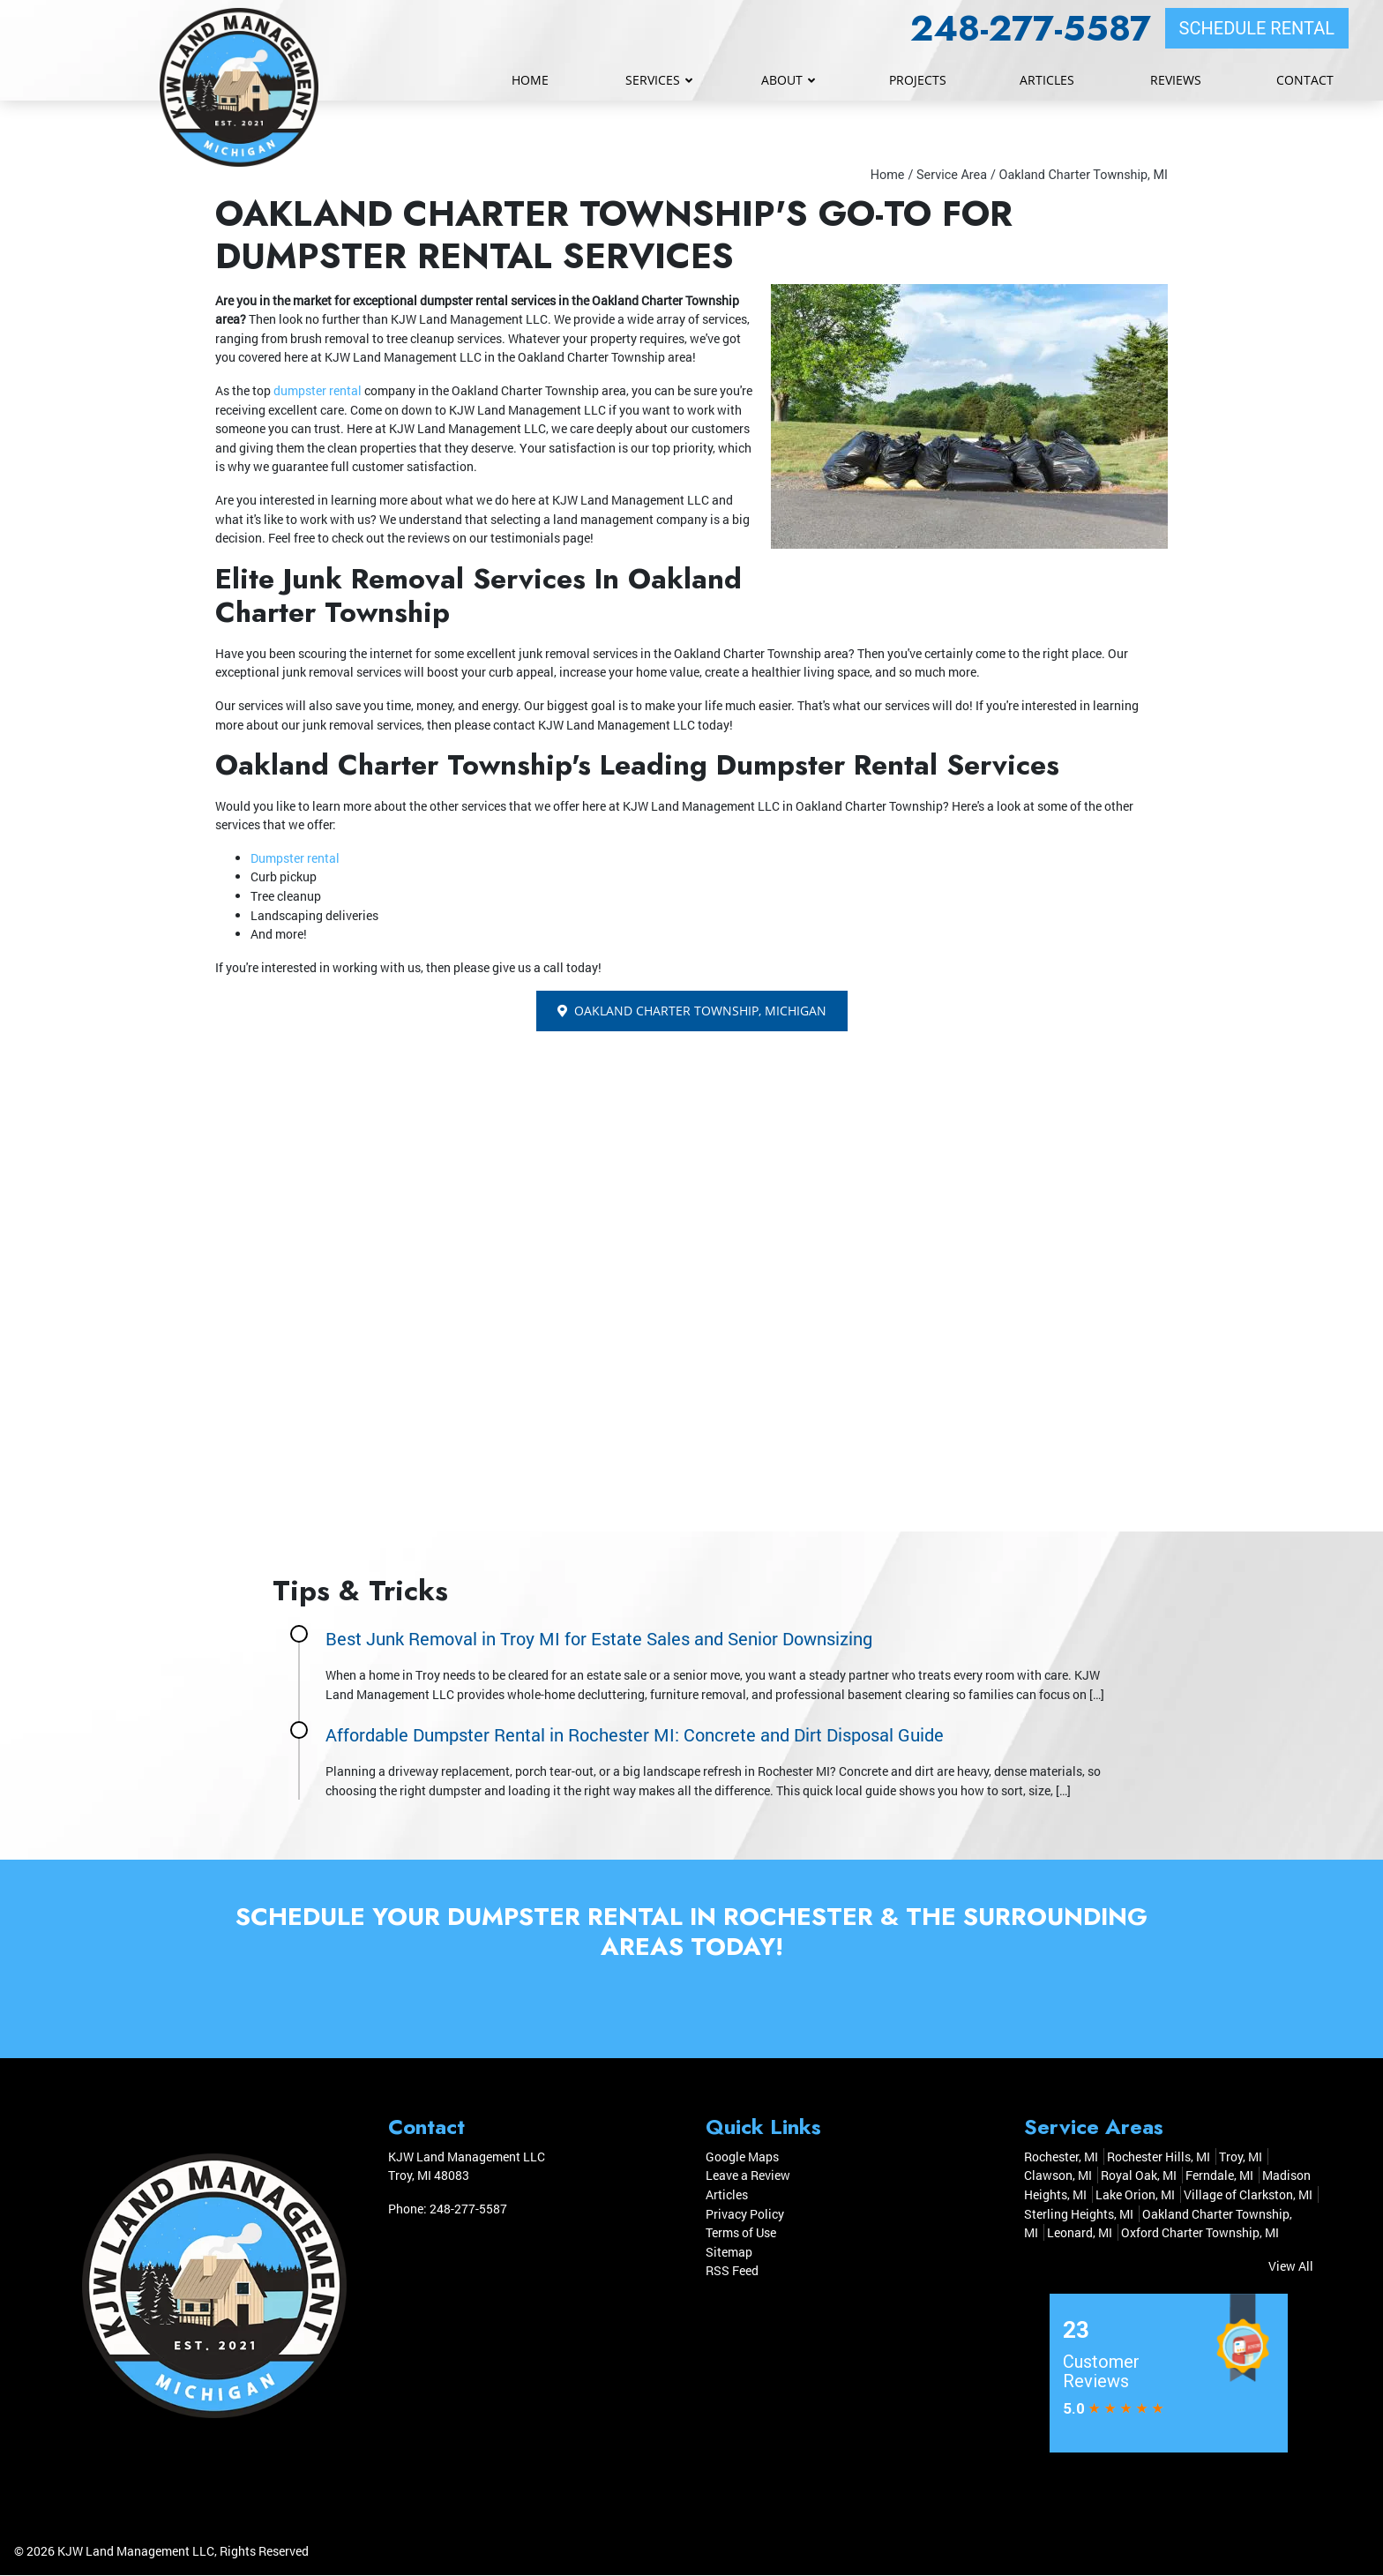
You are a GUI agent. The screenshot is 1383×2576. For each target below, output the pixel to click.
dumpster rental (317, 390)
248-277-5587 (1030, 28)
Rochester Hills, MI (1158, 2156)
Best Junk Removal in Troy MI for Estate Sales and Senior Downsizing (598, 1638)
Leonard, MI (1079, 2233)
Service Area (951, 175)
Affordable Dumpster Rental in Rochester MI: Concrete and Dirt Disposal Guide (634, 1734)
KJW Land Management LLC (135, 2551)
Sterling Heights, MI (1078, 2213)
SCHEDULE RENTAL (1256, 28)
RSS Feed (732, 2271)
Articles (727, 2195)
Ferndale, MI (1219, 2176)
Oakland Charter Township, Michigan (691, 1010)
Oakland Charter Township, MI (1083, 175)
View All (1290, 2266)
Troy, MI (1240, 2156)
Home (888, 175)
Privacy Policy (745, 2213)
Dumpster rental (295, 858)
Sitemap (729, 2251)
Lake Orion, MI (1135, 2195)
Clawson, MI (1058, 2176)
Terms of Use (741, 2233)
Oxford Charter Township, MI (1200, 2233)
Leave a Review (748, 2176)
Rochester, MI (1061, 2156)
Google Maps (742, 2156)
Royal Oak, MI (1139, 2176)
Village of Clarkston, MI (1248, 2195)
